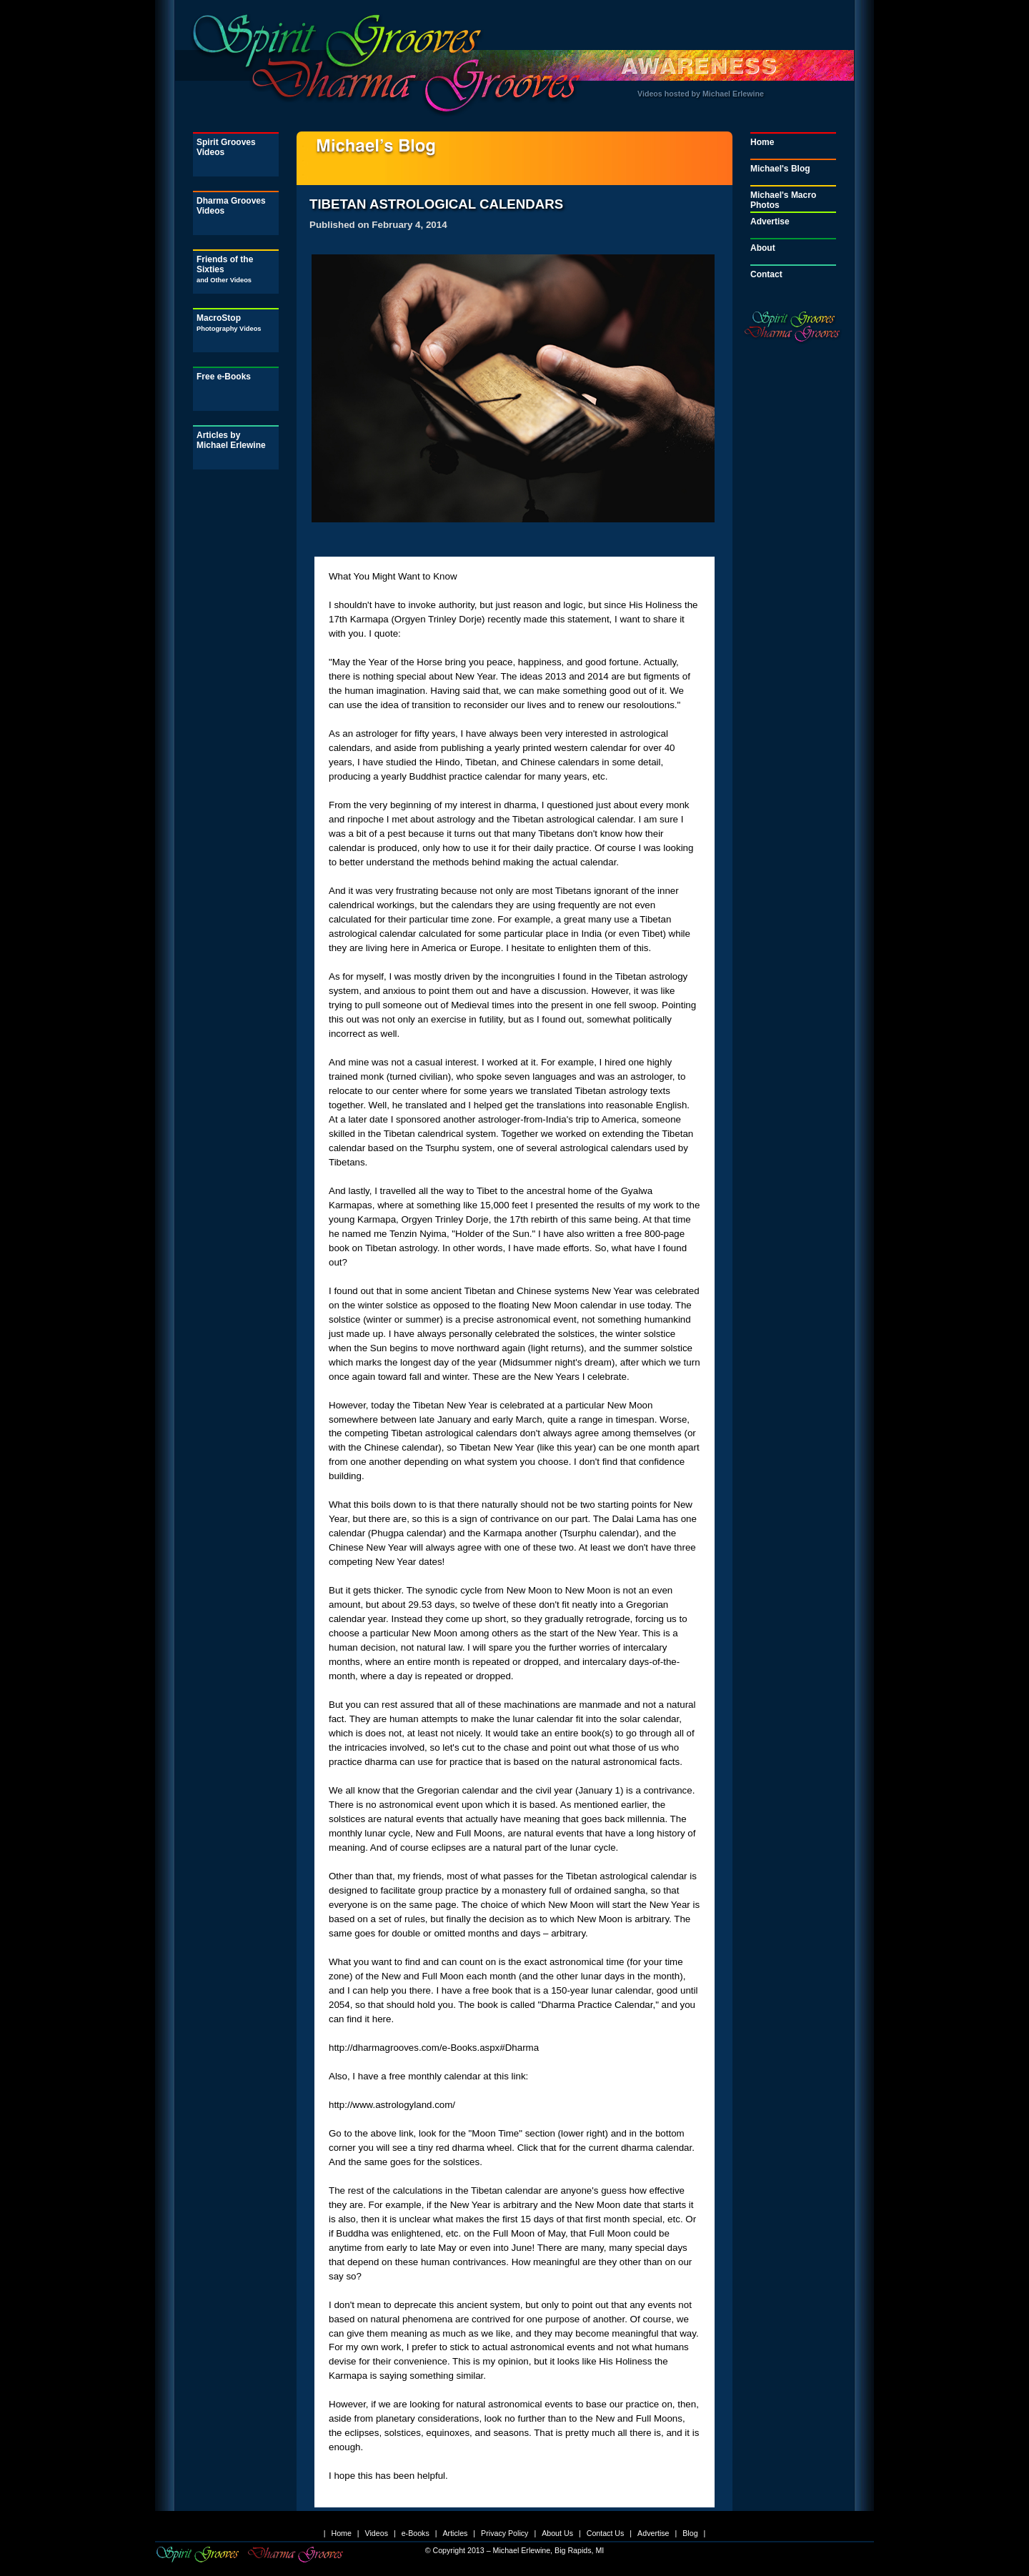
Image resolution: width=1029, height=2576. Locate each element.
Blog (689, 2533)
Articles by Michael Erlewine (231, 440)
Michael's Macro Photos (783, 200)
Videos (376, 2533)
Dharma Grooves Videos (231, 206)
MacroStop (229, 322)
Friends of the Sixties (225, 269)
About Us (557, 2533)
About (762, 248)
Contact (766, 274)
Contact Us (606, 2533)
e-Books (415, 2533)
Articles (454, 2533)
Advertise (770, 222)
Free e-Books (224, 377)
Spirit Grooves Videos (226, 147)
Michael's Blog (780, 169)
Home (762, 142)
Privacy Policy (504, 2533)
